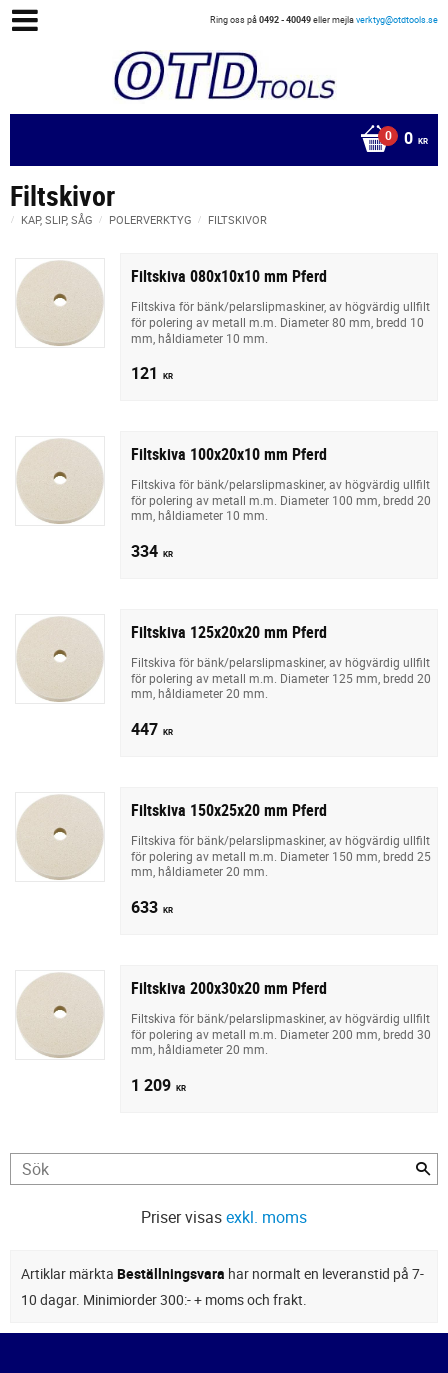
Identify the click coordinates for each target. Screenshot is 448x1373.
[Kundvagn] (219, 140)
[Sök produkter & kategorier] (224, 1169)
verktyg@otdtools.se (397, 19)
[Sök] (423, 1169)
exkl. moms (266, 1217)
